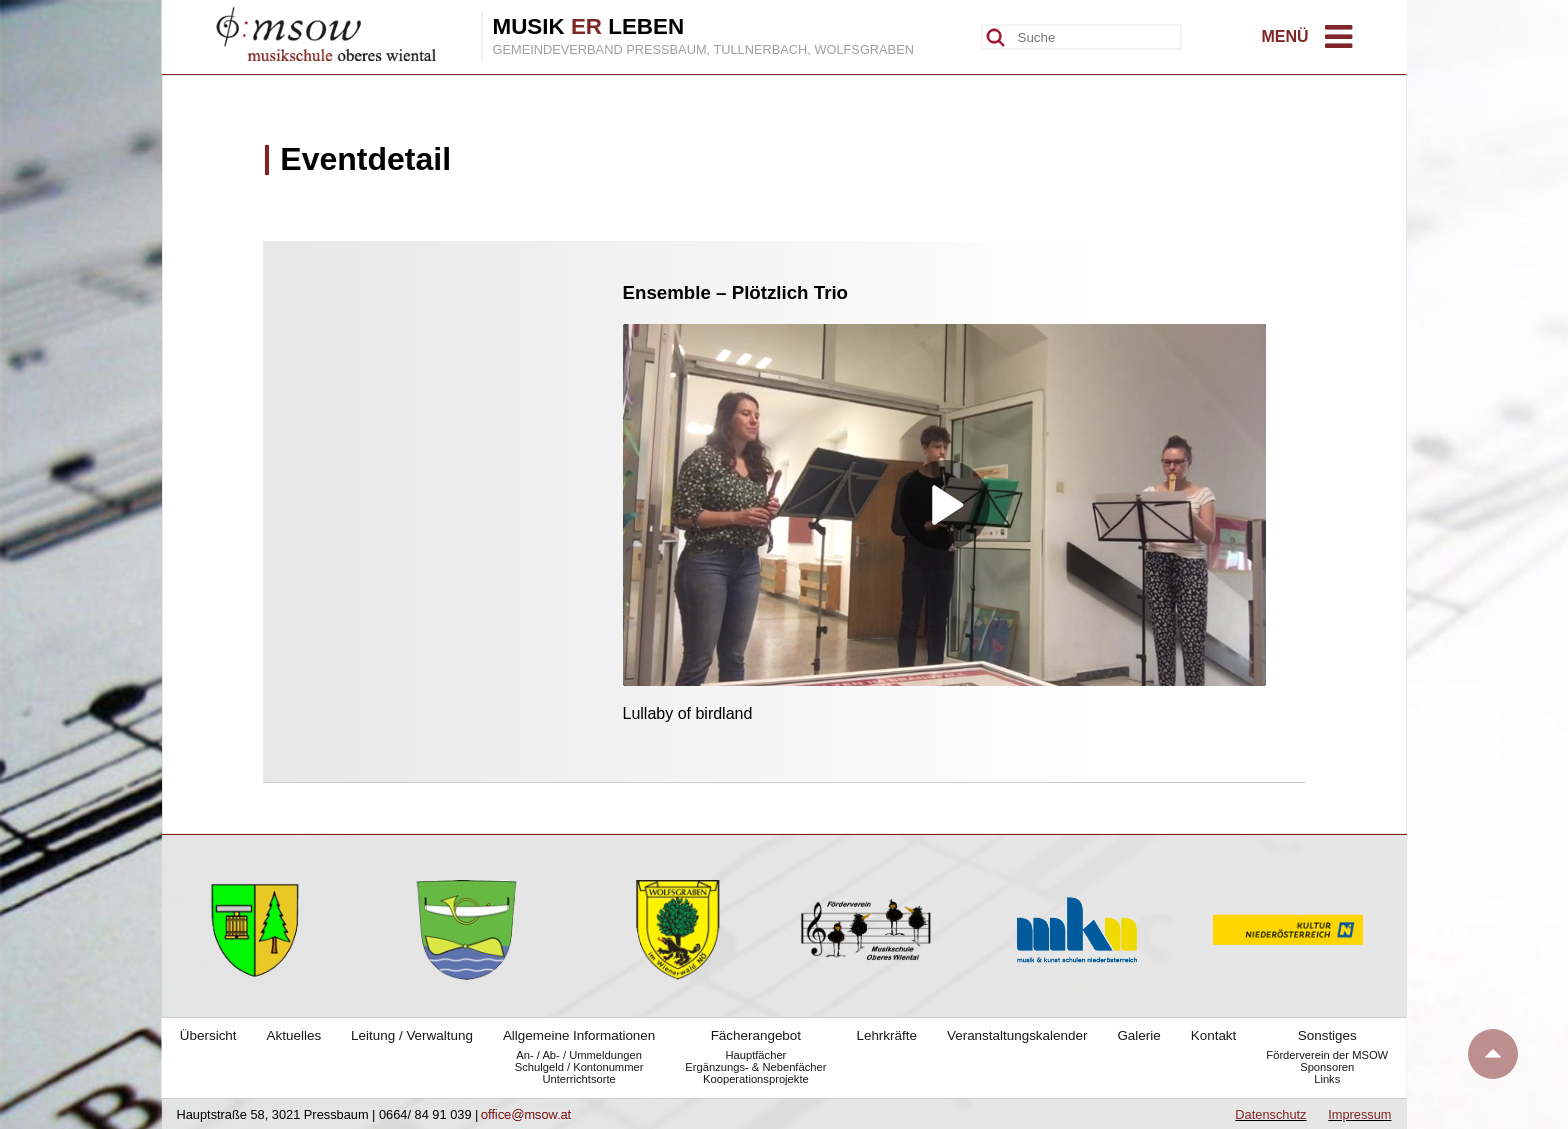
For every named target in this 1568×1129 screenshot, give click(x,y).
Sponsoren (1327, 1067)
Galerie (1138, 1035)
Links (1327, 1079)
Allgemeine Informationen (579, 1035)
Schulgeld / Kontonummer (579, 1067)
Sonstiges (1327, 1035)
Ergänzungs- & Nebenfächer (755, 1067)
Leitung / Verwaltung (412, 1035)
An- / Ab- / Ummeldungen (579, 1055)
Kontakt (1214, 1035)
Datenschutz (1270, 1114)
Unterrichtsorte (578, 1079)
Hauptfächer (755, 1055)
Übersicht (208, 1035)
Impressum (1359, 1114)
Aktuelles (294, 1035)
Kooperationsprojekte (756, 1079)
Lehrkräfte (886, 1035)
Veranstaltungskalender (1017, 1035)
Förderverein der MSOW (1327, 1055)
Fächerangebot (756, 1035)
